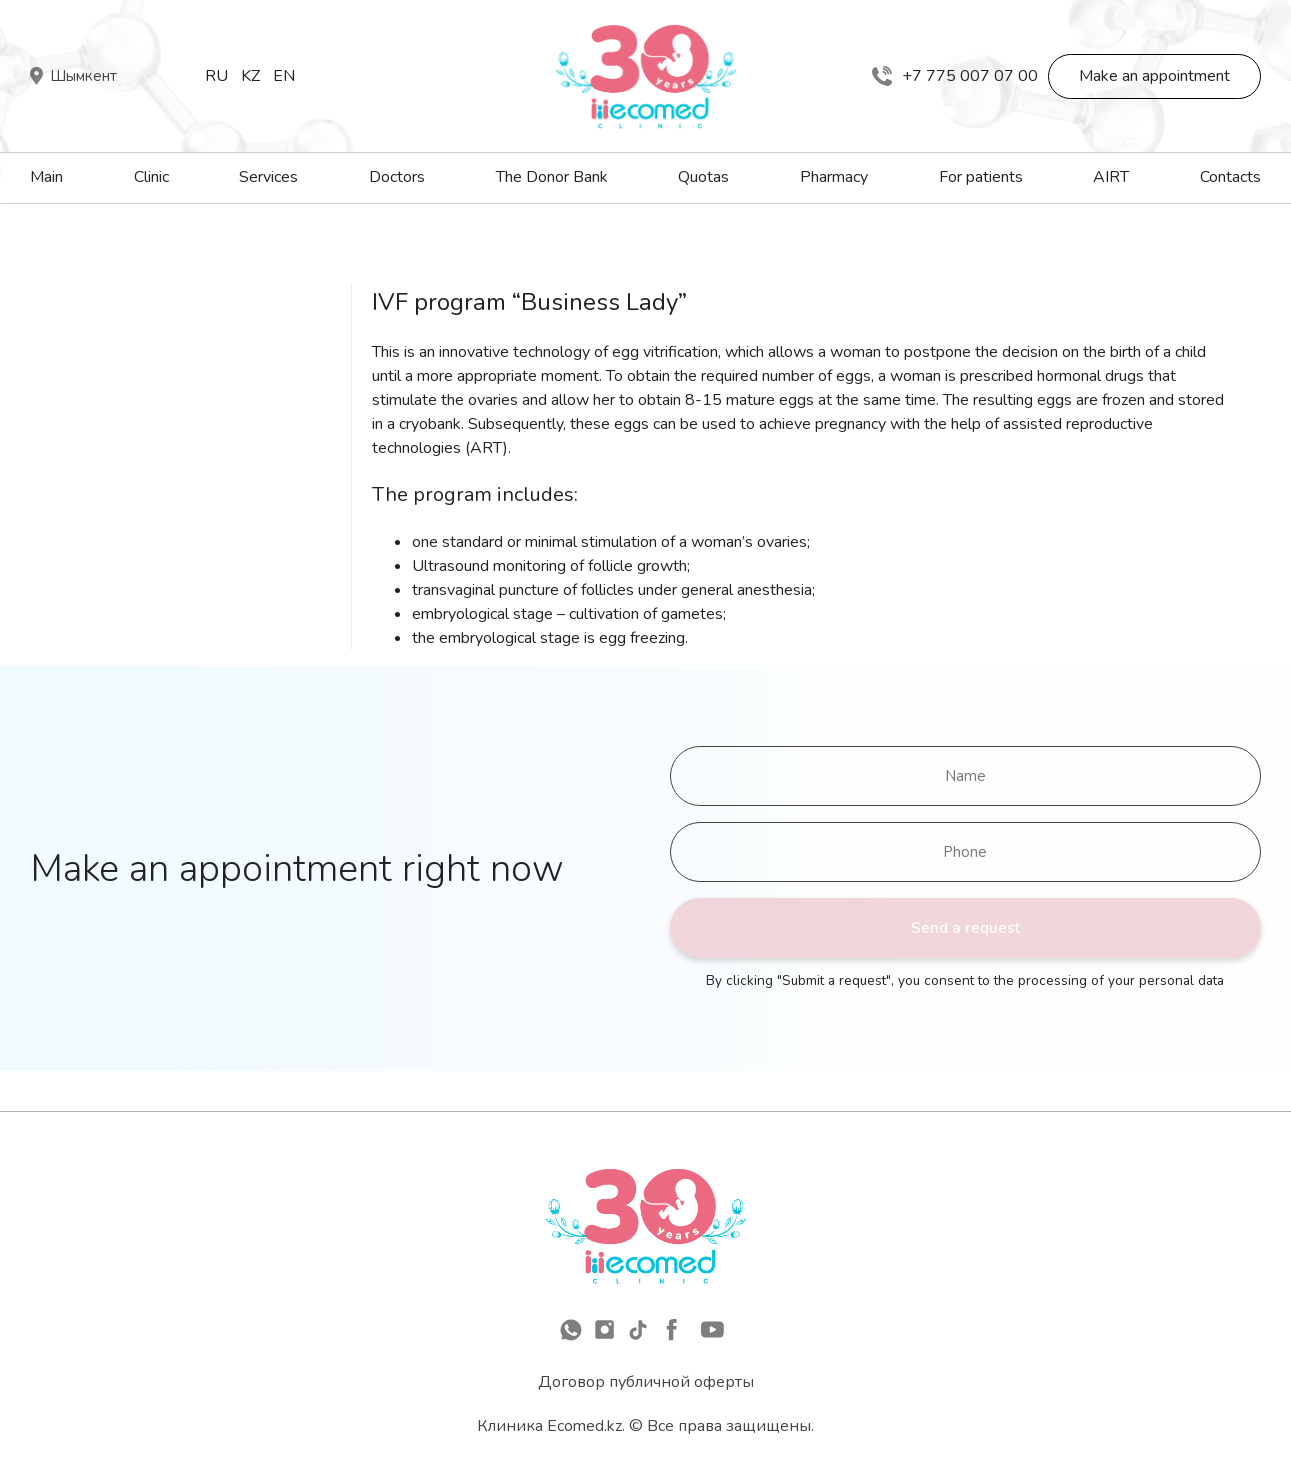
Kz (250, 76)
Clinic (151, 177)
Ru (216, 76)
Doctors (397, 177)
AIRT (1111, 177)
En (284, 76)
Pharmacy (834, 177)
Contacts (1230, 177)
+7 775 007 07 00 (955, 76)
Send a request (965, 928)
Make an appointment (1154, 76)
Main (46, 177)
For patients (981, 177)
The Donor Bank (552, 177)
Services (268, 177)
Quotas (703, 177)
